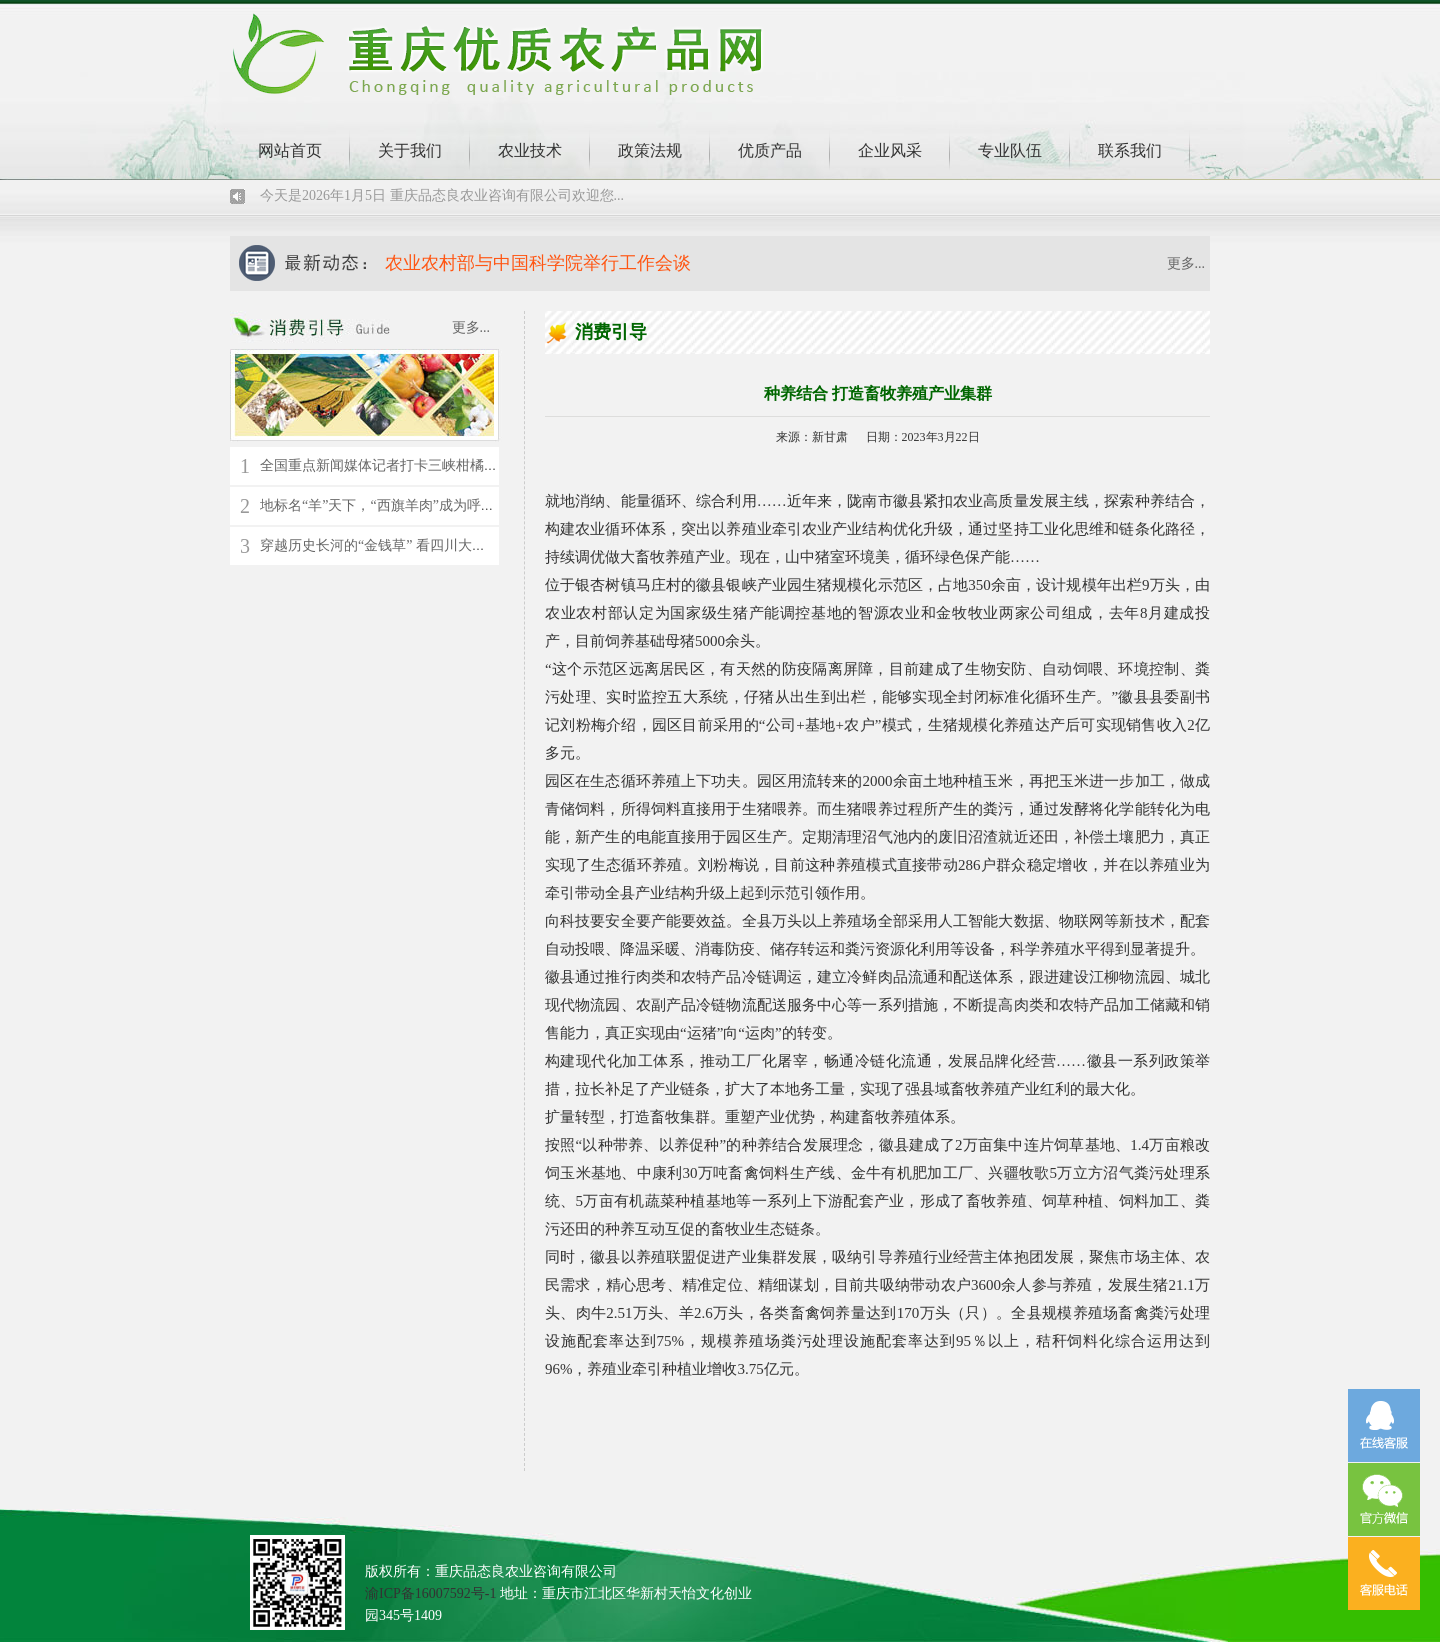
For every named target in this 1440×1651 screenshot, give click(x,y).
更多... (1186, 263)
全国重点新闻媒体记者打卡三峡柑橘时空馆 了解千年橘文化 (444, 465)
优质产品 (770, 150)
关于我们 (410, 150)
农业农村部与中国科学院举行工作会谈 (538, 263)
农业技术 (530, 150)
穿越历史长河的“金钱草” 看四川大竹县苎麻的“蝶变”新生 (435, 545)
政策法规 (650, 150)
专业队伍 (1010, 150)
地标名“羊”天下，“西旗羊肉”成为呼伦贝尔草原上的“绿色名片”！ (460, 505)
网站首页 (290, 150)
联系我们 (1130, 150)
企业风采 (890, 150)
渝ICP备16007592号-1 (430, 1593)
